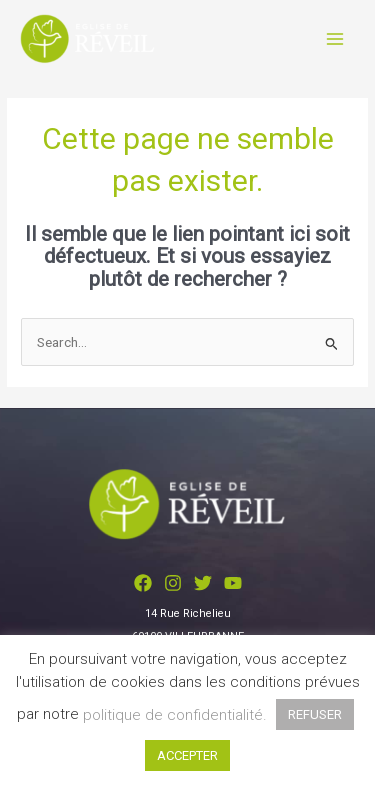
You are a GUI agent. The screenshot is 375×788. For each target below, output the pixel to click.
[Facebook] (143, 583)
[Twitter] (203, 583)
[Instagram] (173, 583)
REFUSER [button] (315, 714)
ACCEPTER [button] (187, 755)
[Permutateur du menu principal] (335, 38)
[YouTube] (233, 583)
